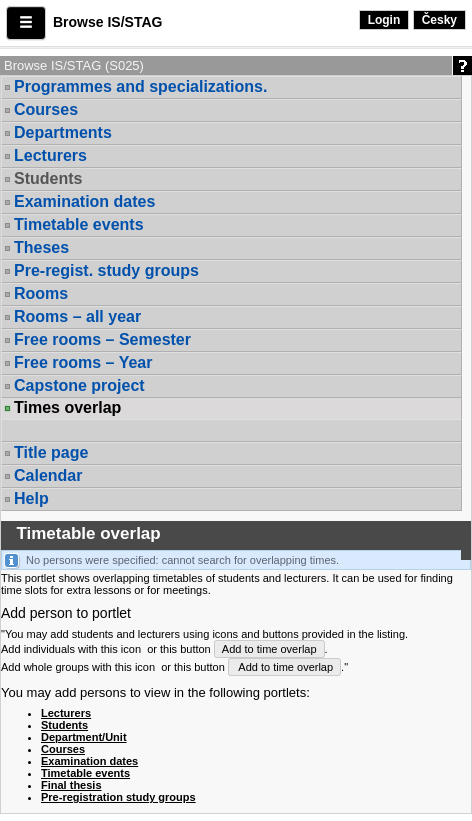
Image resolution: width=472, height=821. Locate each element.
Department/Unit (84, 737)
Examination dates (84, 201)
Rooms (41, 293)
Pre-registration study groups (118, 797)
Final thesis (71, 785)
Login (384, 20)
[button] (26, 23)
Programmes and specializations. (140, 86)
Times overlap (67, 408)
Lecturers (50, 155)
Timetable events (79, 224)
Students (48, 178)
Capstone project (79, 385)
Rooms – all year (77, 316)
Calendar (48, 475)
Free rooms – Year (83, 362)
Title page (51, 452)
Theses (41, 247)
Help (31, 498)
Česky (439, 20)
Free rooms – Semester (102, 339)
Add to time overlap (269, 649)
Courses (46, 109)
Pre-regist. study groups (106, 270)
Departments (63, 132)
